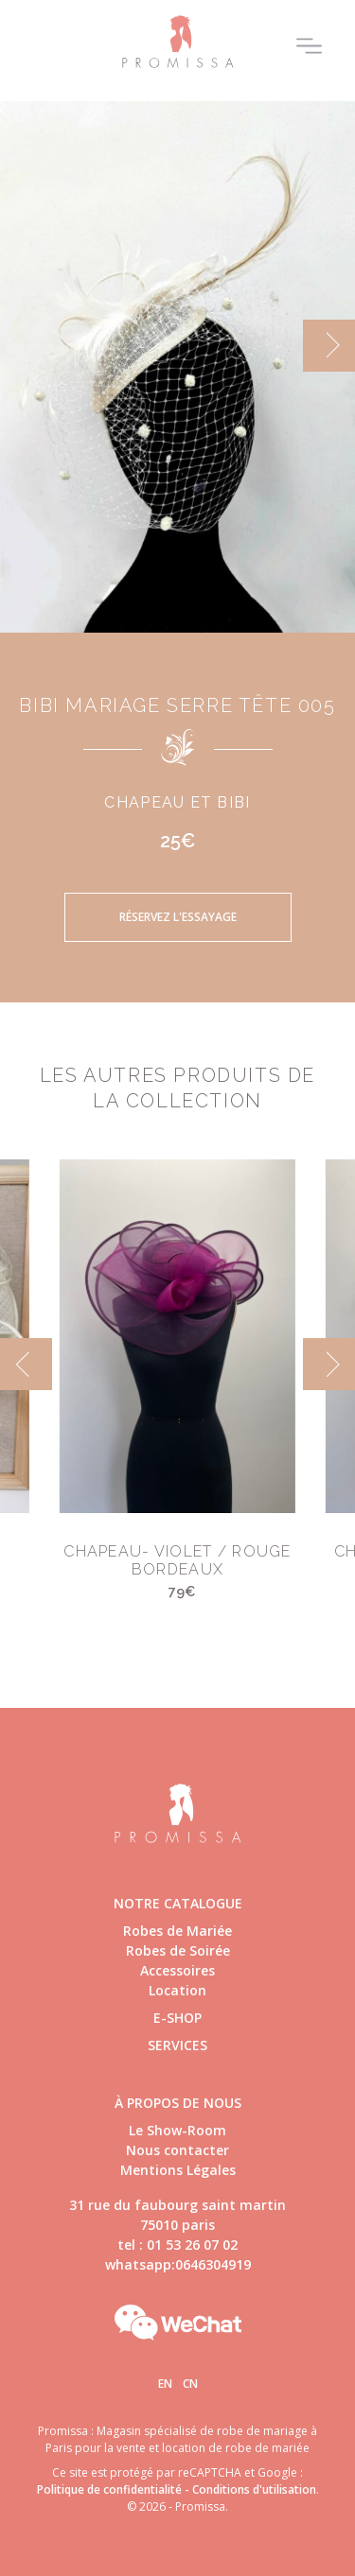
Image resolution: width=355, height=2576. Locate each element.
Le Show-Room (177, 2130)
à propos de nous (178, 2103)
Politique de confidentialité (109, 2489)
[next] (329, 346)
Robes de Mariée (177, 1931)
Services (177, 2045)
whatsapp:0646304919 (178, 2264)
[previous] (26, 1364)
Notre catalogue (178, 1903)
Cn (190, 2384)
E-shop (177, 2018)
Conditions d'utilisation (254, 2489)
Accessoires (177, 1970)
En (165, 2384)
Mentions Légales (178, 2170)
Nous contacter (177, 2150)
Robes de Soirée (178, 1950)
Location (177, 1990)
